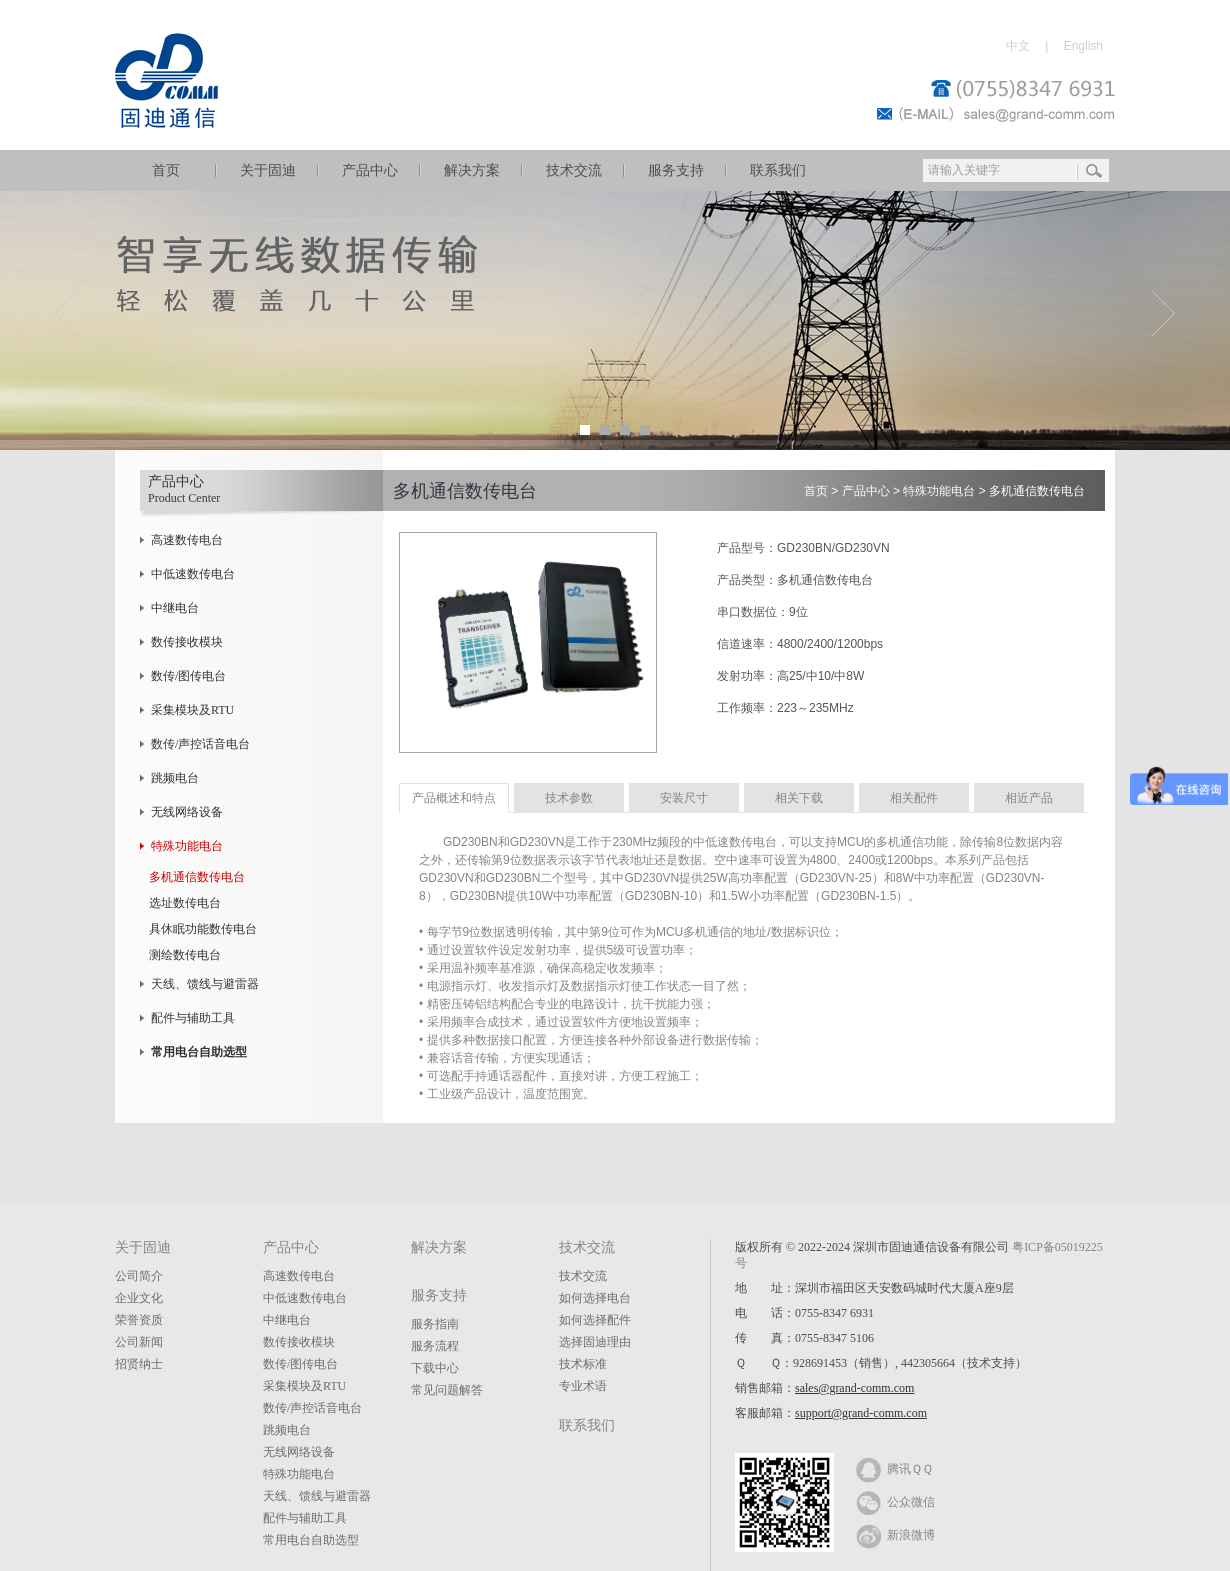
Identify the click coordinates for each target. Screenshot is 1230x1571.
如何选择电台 (595, 1298)
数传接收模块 (187, 642)
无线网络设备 (187, 812)
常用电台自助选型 (311, 1540)
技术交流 (574, 170)
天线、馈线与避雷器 (205, 984)
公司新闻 (139, 1342)
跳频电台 (175, 778)
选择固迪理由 (595, 1342)
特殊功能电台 (187, 846)
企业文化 (139, 1298)
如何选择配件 (595, 1320)
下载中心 (435, 1368)
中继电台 (175, 608)
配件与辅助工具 (193, 1018)
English (1083, 46)
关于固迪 (268, 170)
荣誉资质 (139, 1320)
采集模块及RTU (192, 710)
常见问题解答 (447, 1390)
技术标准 (583, 1364)
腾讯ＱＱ (894, 1468)
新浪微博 (895, 1534)
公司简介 (139, 1276)
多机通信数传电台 (197, 877)
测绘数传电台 (185, 955)
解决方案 (472, 170)
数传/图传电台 (188, 676)
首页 (166, 170)
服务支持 (676, 170)
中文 (1018, 46)
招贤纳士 (139, 1364)
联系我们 (778, 170)
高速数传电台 (187, 540)
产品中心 (370, 170)
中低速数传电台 (193, 574)
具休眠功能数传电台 (203, 929)
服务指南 (435, 1324)
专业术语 (583, 1386)
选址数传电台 (185, 903)
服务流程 (435, 1346)
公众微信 (895, 1501)
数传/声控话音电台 (200, 744)
